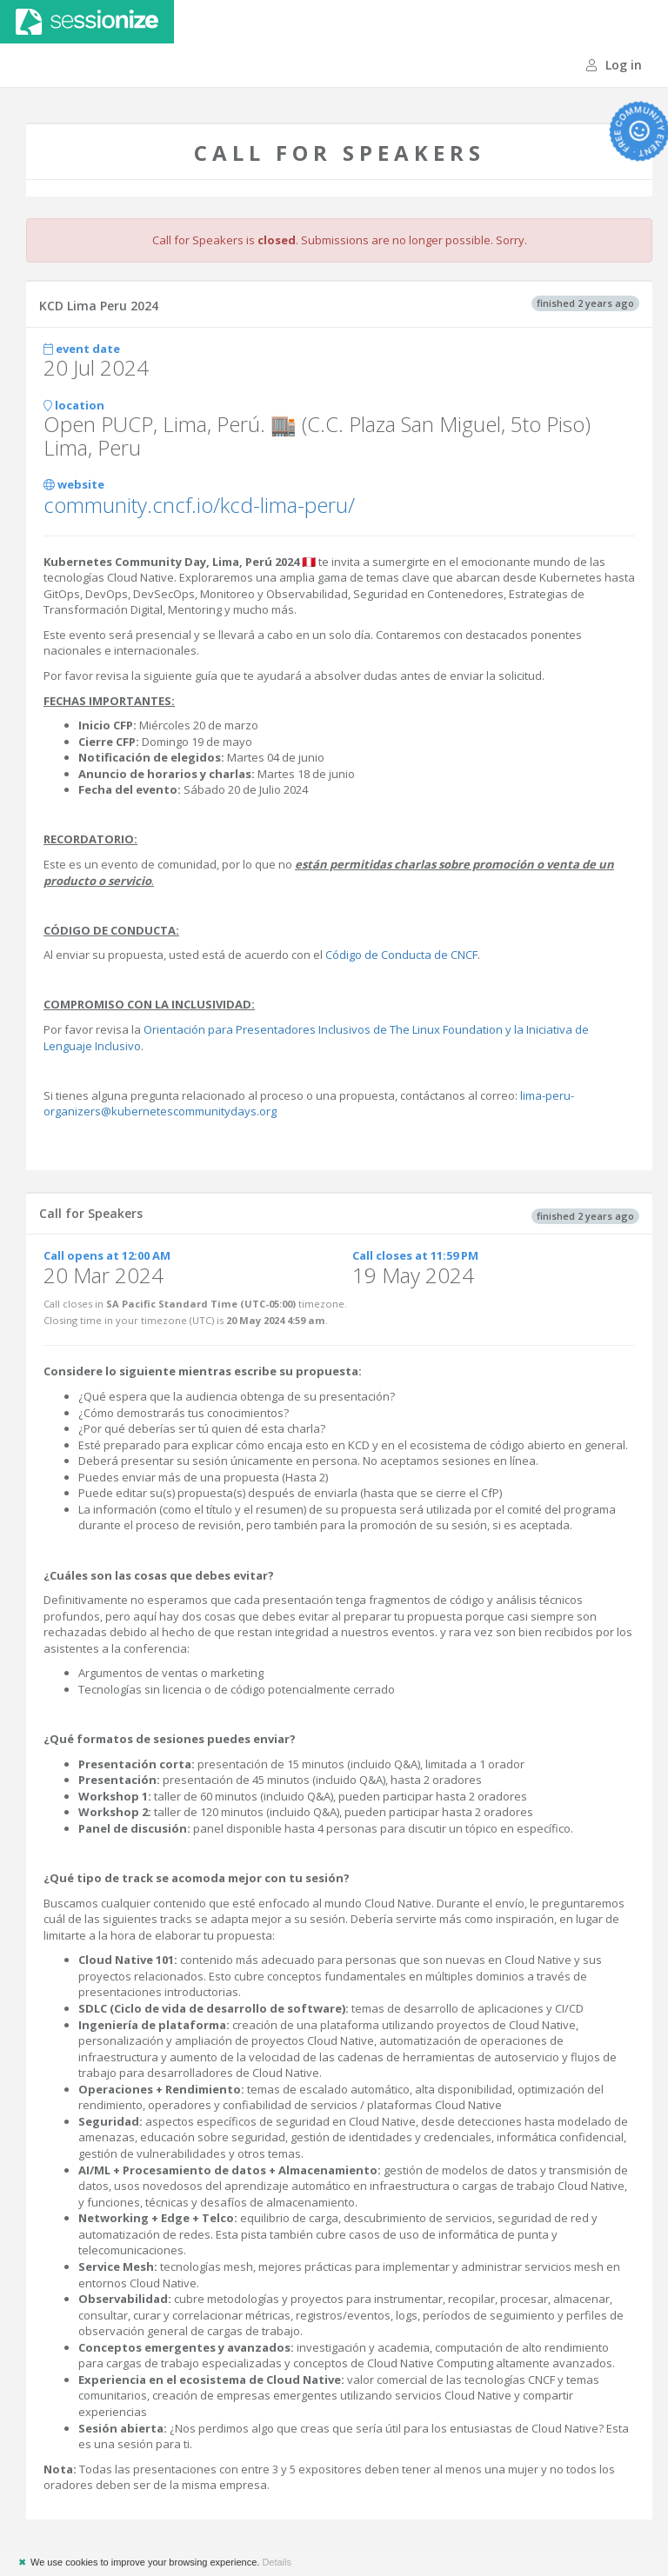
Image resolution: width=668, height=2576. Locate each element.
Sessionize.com (87, 21)
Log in (614, 65)
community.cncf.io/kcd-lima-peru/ (199, 504)
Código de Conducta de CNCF (401, 954)
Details (276, 2562)
